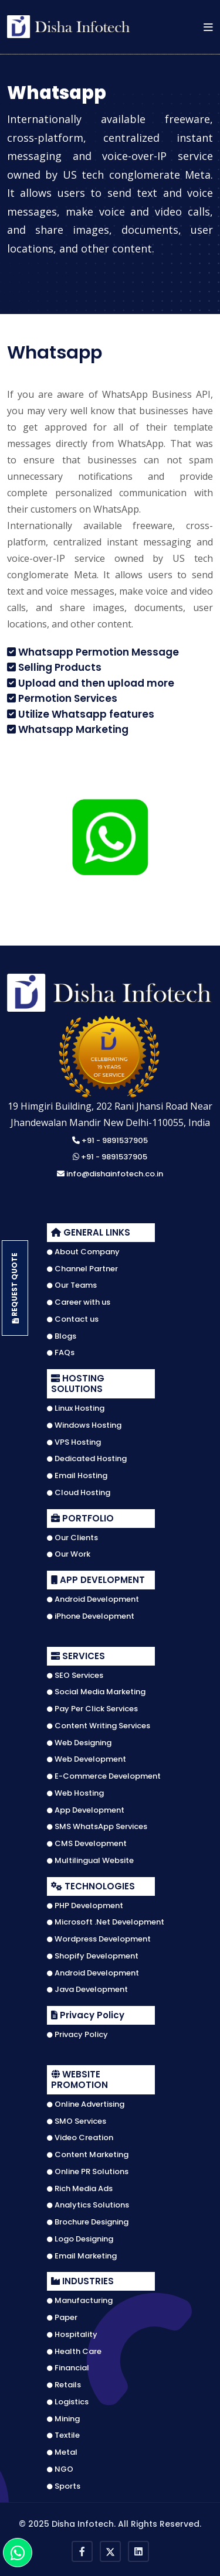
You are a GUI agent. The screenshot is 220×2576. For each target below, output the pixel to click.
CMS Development (87, 1844)
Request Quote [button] (15, 1288)
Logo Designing (80, 2239)
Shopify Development (92, 1956)
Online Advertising (85, 2104)
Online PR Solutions (87, 2172)
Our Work (68, 1554)
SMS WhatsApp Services (97, 1827)
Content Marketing (87, 2155)
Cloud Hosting (78, 1493)
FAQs (61, 1353)
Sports (63, 2486)
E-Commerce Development (104, 1776)
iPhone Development (90, 1616)
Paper (62, 2317)
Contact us (73, 1319)
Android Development (93, 1599)
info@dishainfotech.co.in (110, 1174)
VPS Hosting (74, 1442)
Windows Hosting (84, 1425)
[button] (208, 27)
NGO (60, 2469)
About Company (83, 1252)
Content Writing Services (98, 1726)
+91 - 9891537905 (110, 1141)
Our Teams (72, 1285)
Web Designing (79, 1743)
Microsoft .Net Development (105, 1922)
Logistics (68, 2402)
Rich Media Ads (80, 2189)
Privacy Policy (77, 2035)
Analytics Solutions (88, 2205)
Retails (64, 2385)
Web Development (86, 1759)
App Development (85, 1810)
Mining (63, 2419)
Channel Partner (82, 1269)
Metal (62, 2452)
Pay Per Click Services (92, 1709)
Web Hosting (75, 1793)
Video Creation (80, 2138)
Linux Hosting (75, 1408)
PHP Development (85, 1906)
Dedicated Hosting (87, 1459)
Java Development (87, 1989)
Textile (63, 2435)
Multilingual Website (90, 1861)
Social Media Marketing (96, 1692)
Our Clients (72, 1538)
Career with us (78, 1302)
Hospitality (72, 2334)
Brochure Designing (87, 2222)
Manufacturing (80, 2301)
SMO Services (76, 2121)
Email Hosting (77, 1476)
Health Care (74, 2351)
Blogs (61, 1336)
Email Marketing (82, 2256)
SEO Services (75, 1675)
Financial (68, 2368)
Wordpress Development (99, 1939)
